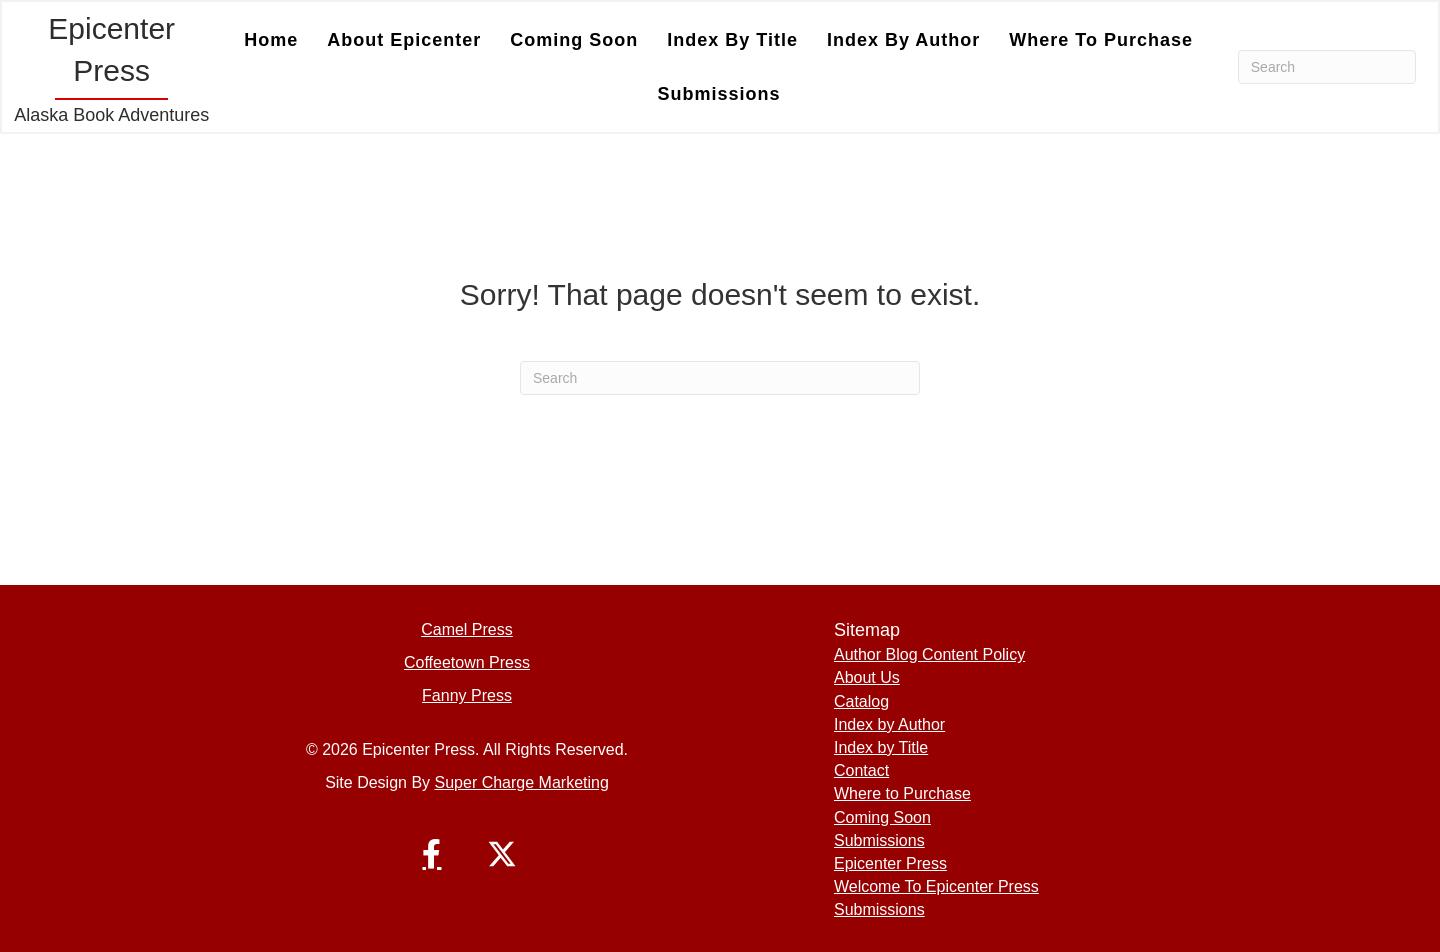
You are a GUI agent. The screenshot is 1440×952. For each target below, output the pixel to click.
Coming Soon (574, 40)
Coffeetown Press (467, 662)
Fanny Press (467, 695)
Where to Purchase (1101, 40)
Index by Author (903, 40)
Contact (861, 770)
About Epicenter (404, 40)
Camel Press (467, 629)
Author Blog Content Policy (929, 654)
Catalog (861, 701)
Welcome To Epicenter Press (936, 886)
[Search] (1327, 67)
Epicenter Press (890, 863)
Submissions (719, 94)
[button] (432, 854)
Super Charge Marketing (522, 782)
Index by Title (732, 40)
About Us (867, 677)
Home (271, 40)
